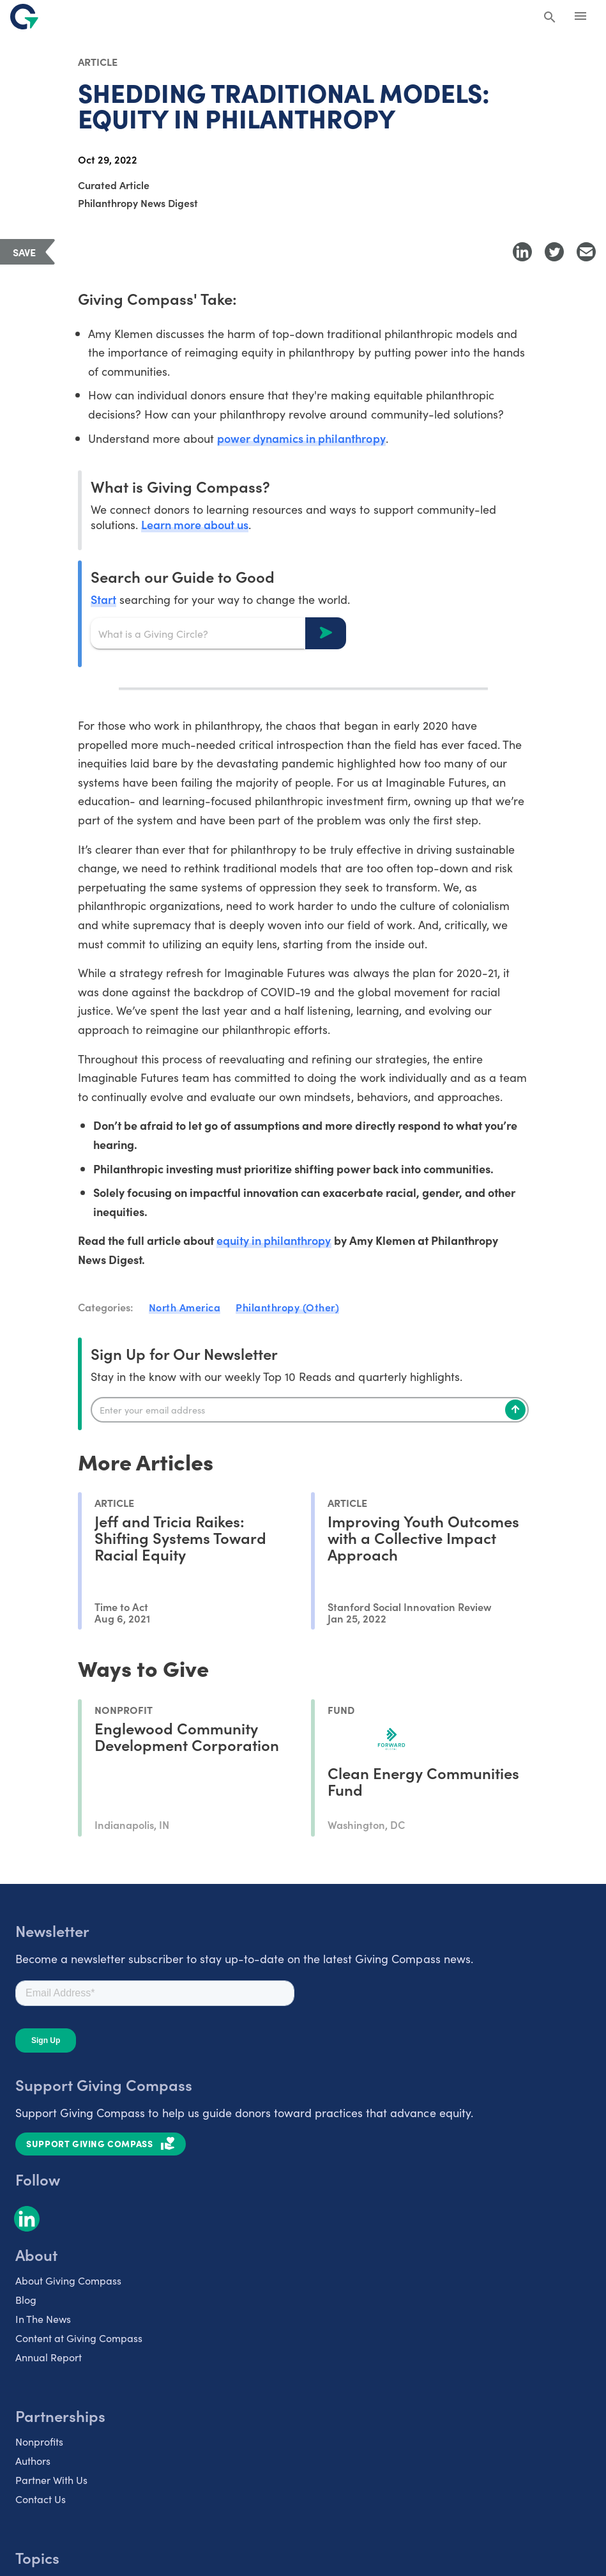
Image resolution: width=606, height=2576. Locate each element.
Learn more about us (194, 524)
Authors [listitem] (32, 2460)
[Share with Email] (586, 251)
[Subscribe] (515, 1410)
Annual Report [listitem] (48, 2357)
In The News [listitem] (43, 2318)
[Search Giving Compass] (549, 18)
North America (185, 1307)
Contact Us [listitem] (40, 2499)
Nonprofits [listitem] (39, 2441)
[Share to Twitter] (554, 251)
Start (103, 599)
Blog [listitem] (25, 2299)
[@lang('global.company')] (24, 16)
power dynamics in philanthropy (301, 438)
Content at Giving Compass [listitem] (78, 2338)
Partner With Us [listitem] (51, 2479)
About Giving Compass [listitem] (68, 2280)
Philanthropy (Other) (287, 1307)
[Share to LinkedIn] (522, 251)
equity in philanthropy (273, 1240)
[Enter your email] (310, 1410)
